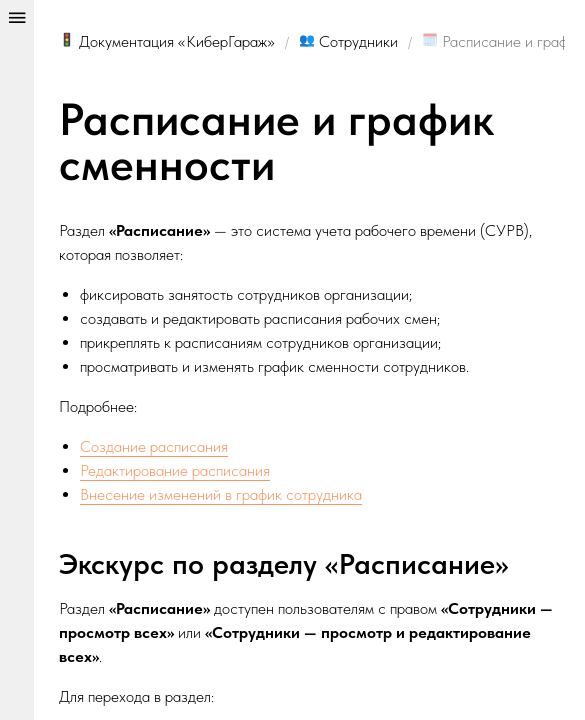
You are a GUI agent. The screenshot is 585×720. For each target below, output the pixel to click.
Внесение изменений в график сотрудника (221, 494)
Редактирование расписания (175, 470)
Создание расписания (154, 446)
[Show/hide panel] (17, 360)
